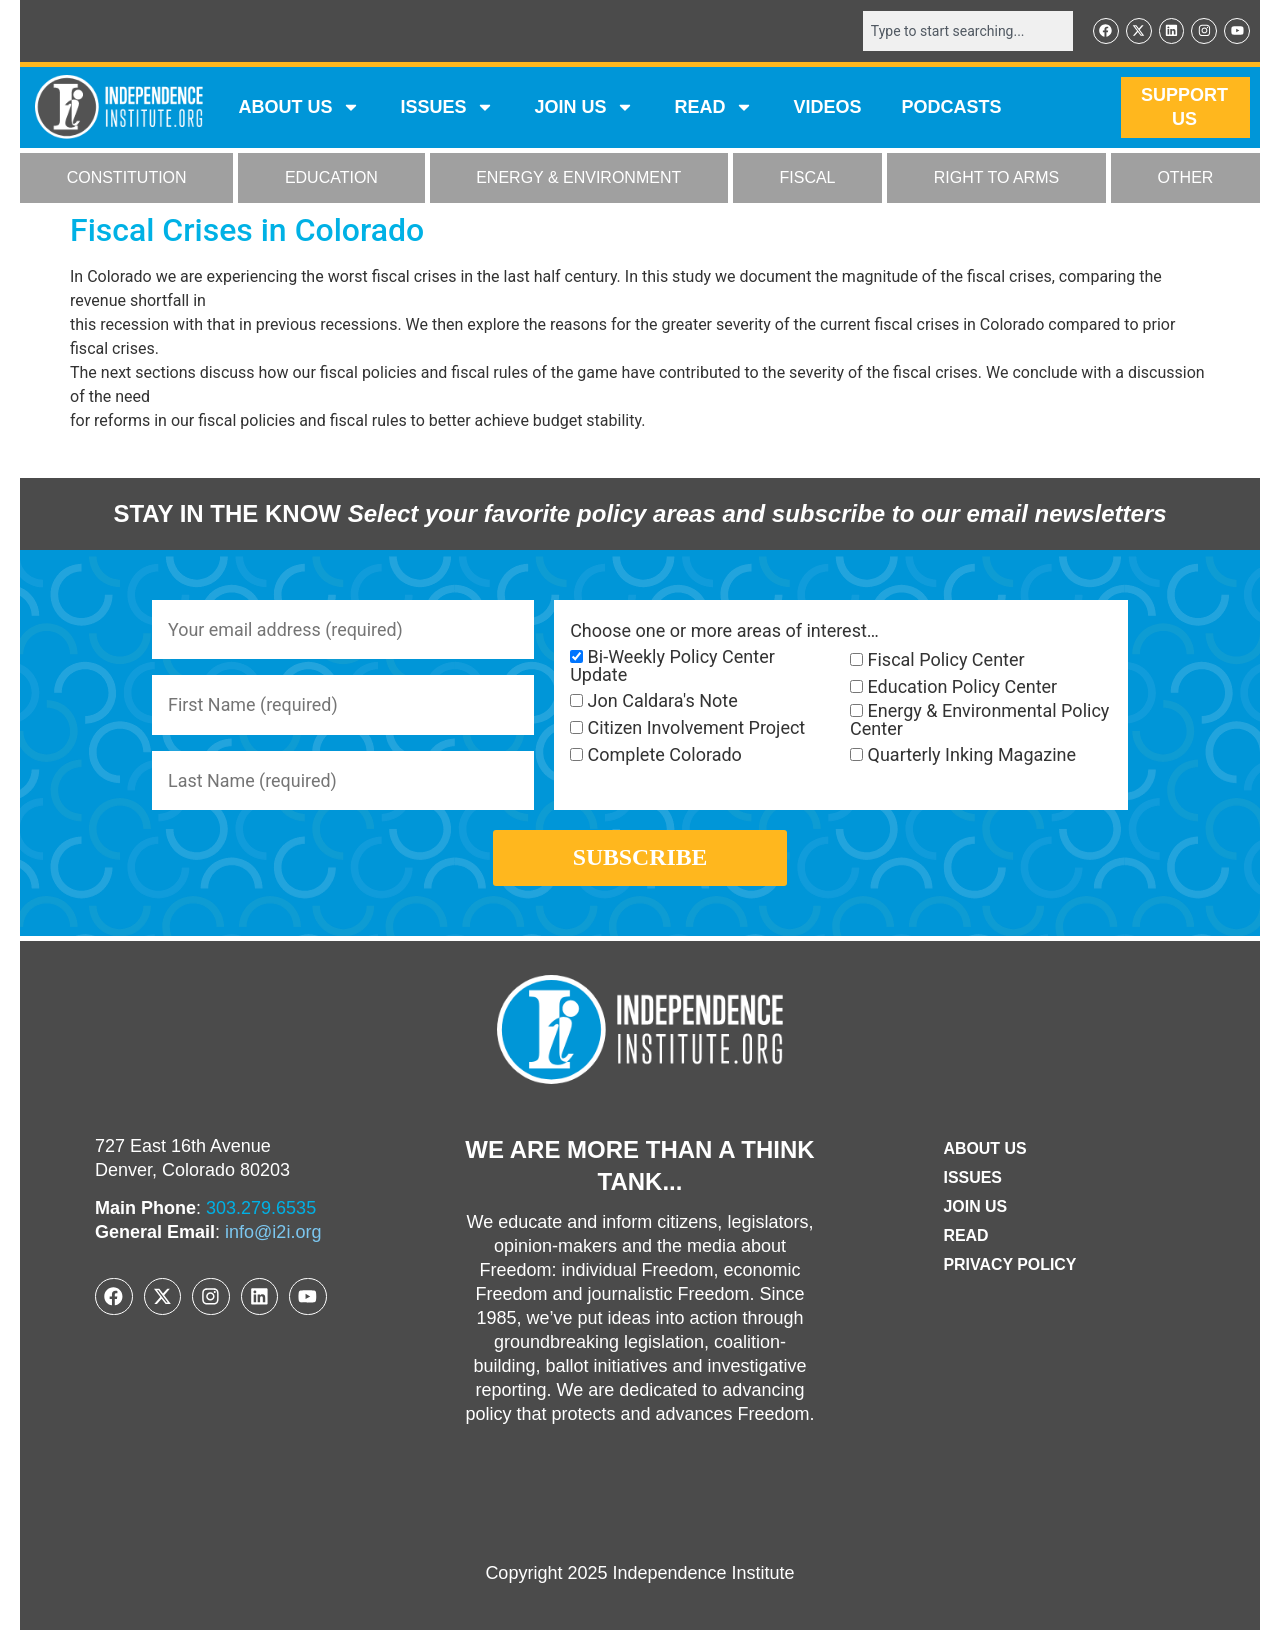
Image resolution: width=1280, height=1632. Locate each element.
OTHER (1185, 178)
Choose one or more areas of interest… (724, 631)
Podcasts (952, 108)
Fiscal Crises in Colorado (247, 230)
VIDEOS (827, 108)
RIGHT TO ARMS (996, 178)
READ (713, 108)
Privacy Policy (1010, 1266)
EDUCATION (331, 178)
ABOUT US (299, 108)
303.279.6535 (261, 1210)
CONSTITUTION (127, 178)
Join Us (975, 1208)
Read (965, 1237)
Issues (447, 108)
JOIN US (584, 108)
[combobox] (967, 31)
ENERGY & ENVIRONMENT (578, 178)
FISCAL (808, 178)
